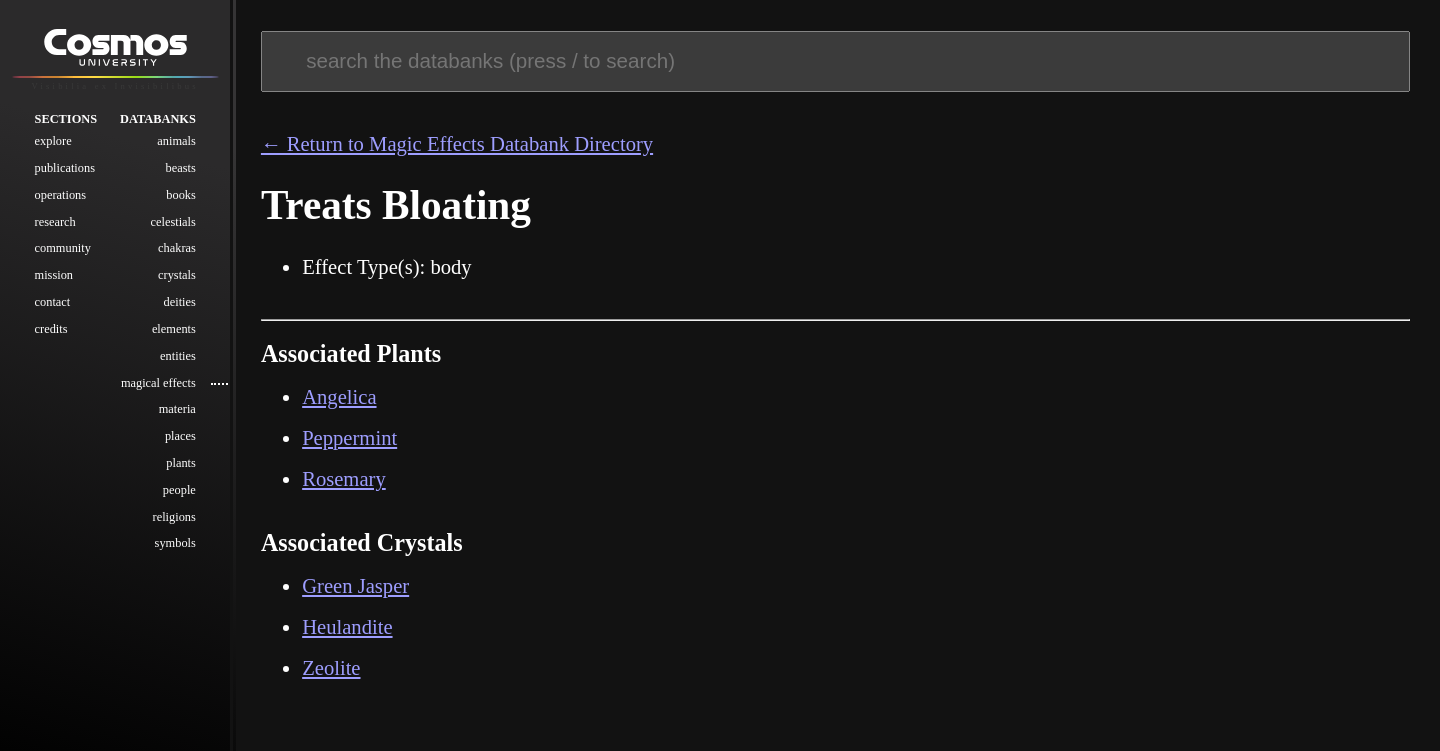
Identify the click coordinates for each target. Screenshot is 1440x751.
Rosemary (344, 479)
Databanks (158, 120)
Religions (174, 518)
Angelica (339, 397)
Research (55, 223)
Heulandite (347, 627)
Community (63, 250)
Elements (174, 331)
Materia (177, 411)
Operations (60, 197)
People (179, 492)
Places (180, 438)
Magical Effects (158, 384)
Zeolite (331, 668)
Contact (53, 304)
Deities (180, 304)
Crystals (177, 277)
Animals (176, 143)
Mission (54, 277)
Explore (53, 143)
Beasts (181, 170)
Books (181, 197)
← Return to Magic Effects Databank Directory (457, 144)
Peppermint (349, 438)
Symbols (175, 545)
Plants (181, 465)
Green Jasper (355, 586)
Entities (178, 358)
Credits (51, 331)
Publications (65, 170)
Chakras (177, 250)
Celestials (173, 223)
